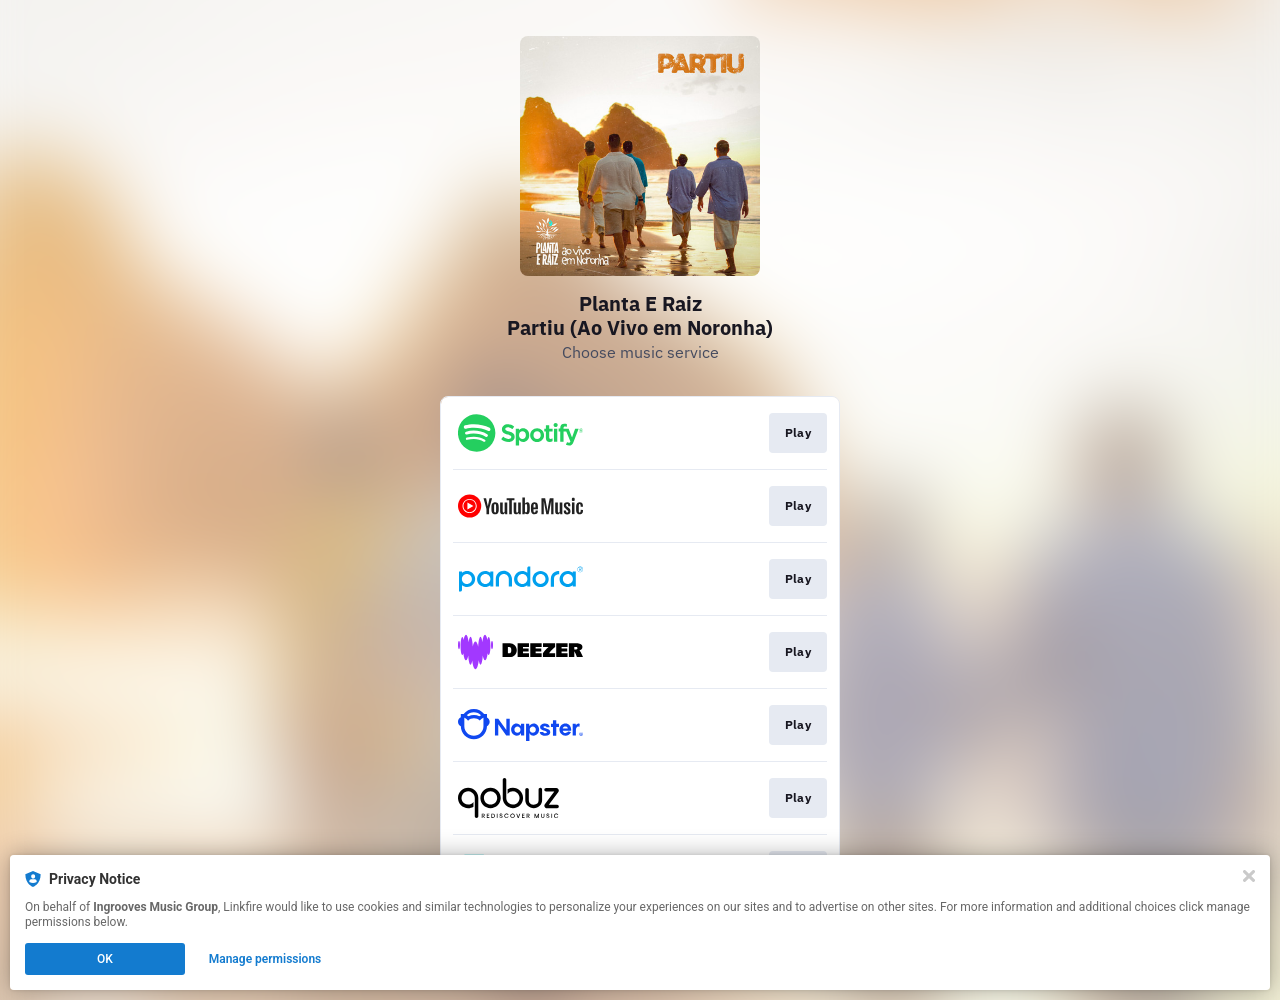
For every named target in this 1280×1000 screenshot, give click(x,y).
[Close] (1249, 876)
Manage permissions (265, 959)
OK (105, 959)
